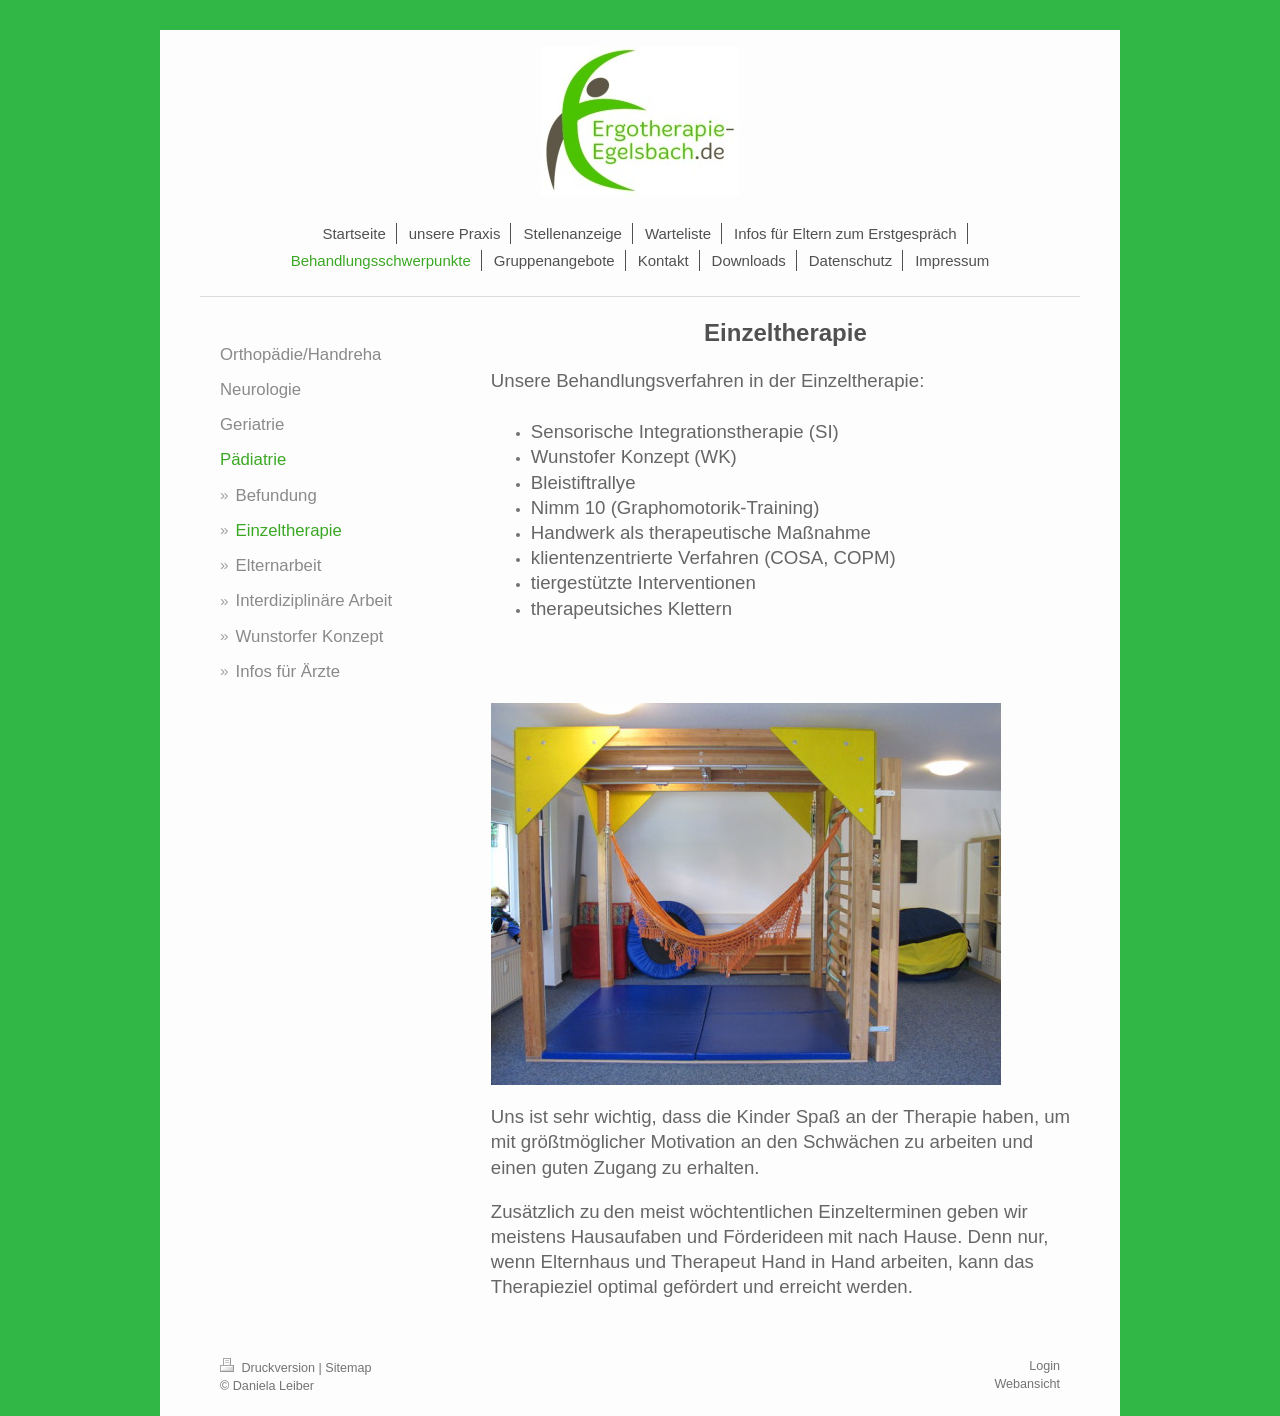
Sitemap (348, 1368)
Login (1044, 1366)
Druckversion (269, 1368)
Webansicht (1027, 1384)
